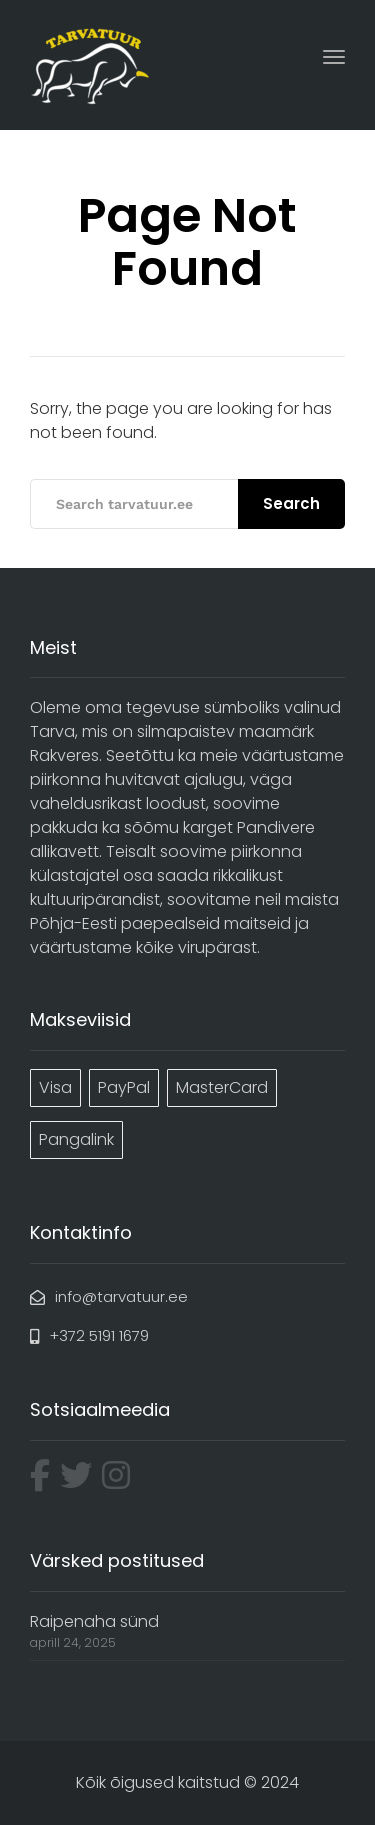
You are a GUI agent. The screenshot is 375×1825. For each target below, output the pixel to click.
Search (291, 503)
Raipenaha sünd (94, 1621)
